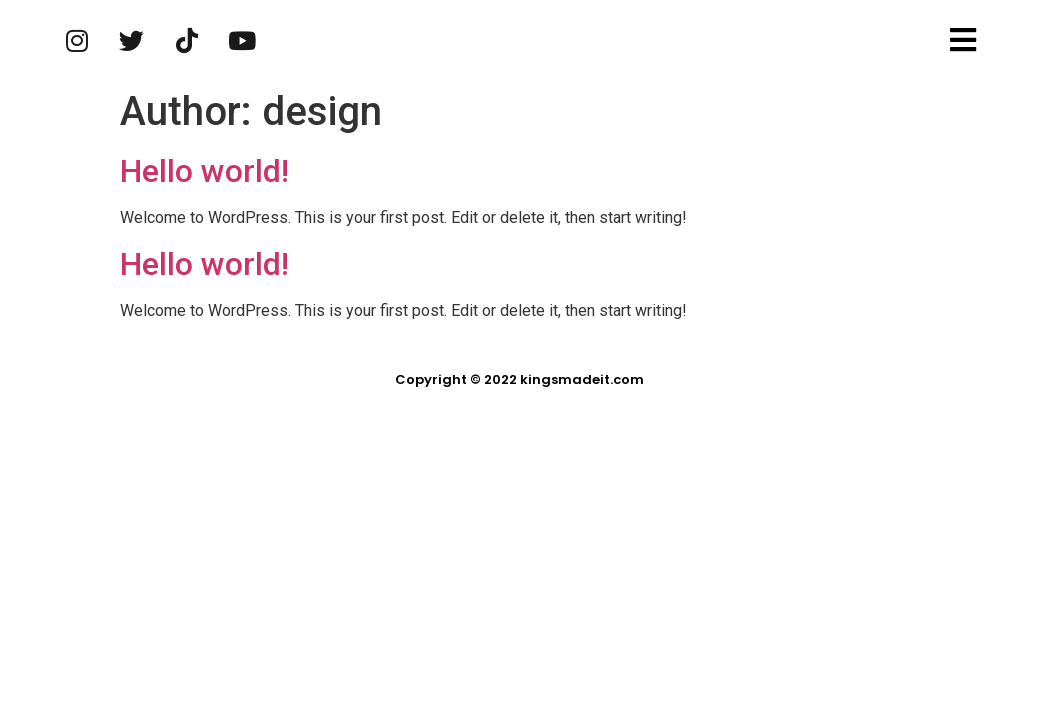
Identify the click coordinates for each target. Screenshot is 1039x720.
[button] (965, 40)
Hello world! (204, 171)
